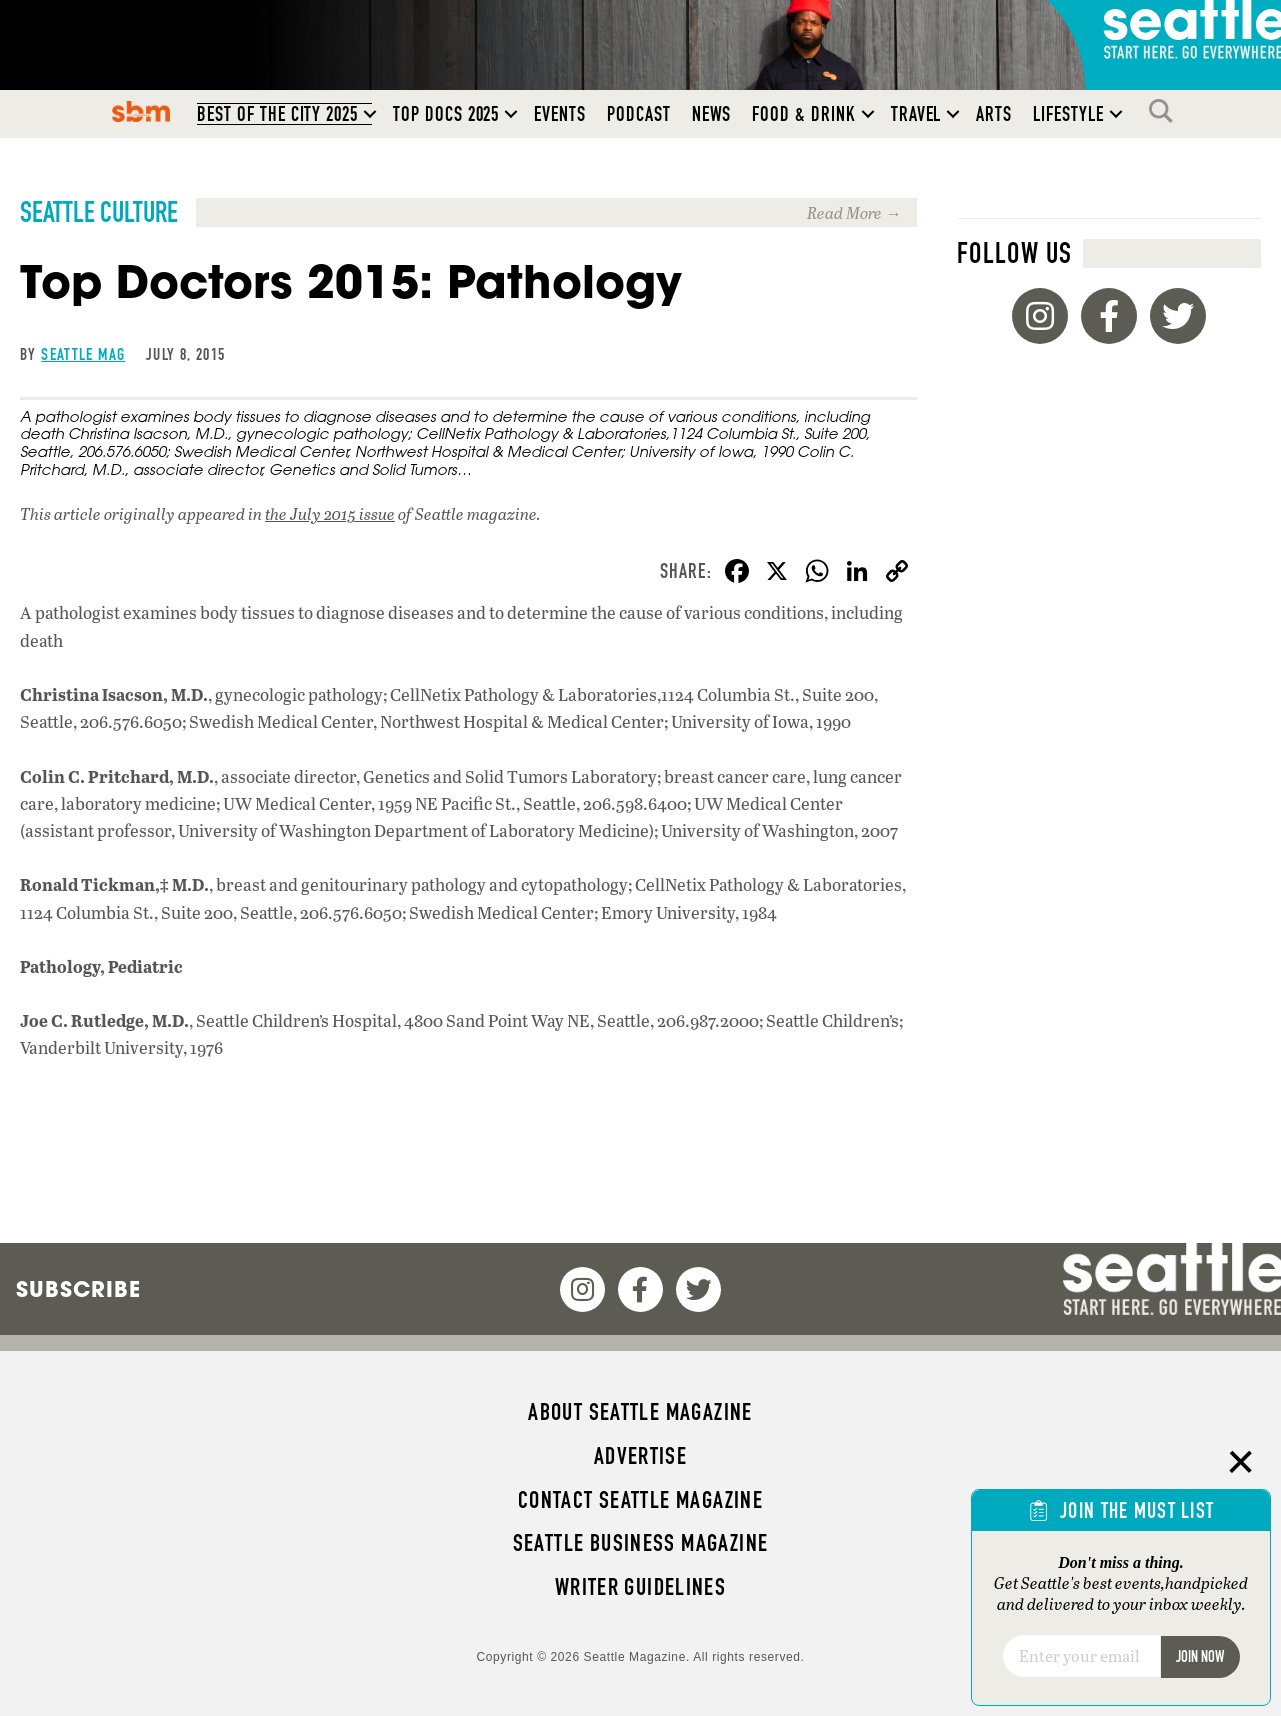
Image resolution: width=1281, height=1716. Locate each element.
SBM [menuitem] (141, 111)
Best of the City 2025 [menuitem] (277, 114)
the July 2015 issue (330, 513)
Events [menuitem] (560, 114)
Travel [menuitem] (916, 114)
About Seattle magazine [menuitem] (640, 1412)
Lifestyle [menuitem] (1068, 114)
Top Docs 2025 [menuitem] (446, 114)
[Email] (1081, 1656)
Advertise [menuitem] (640, 1456)
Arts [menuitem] (994, 114)
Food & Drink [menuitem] (803, 114)
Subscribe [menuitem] (78, 1289)
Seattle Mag (83, 354)
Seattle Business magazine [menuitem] (641, 1543)
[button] (370, 114)
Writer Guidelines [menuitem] (641, 1587)
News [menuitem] (712, 114)
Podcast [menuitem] (639, 114)
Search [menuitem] (1166, 111)
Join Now (1200, 1656)
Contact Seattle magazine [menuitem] (640, 1500)
